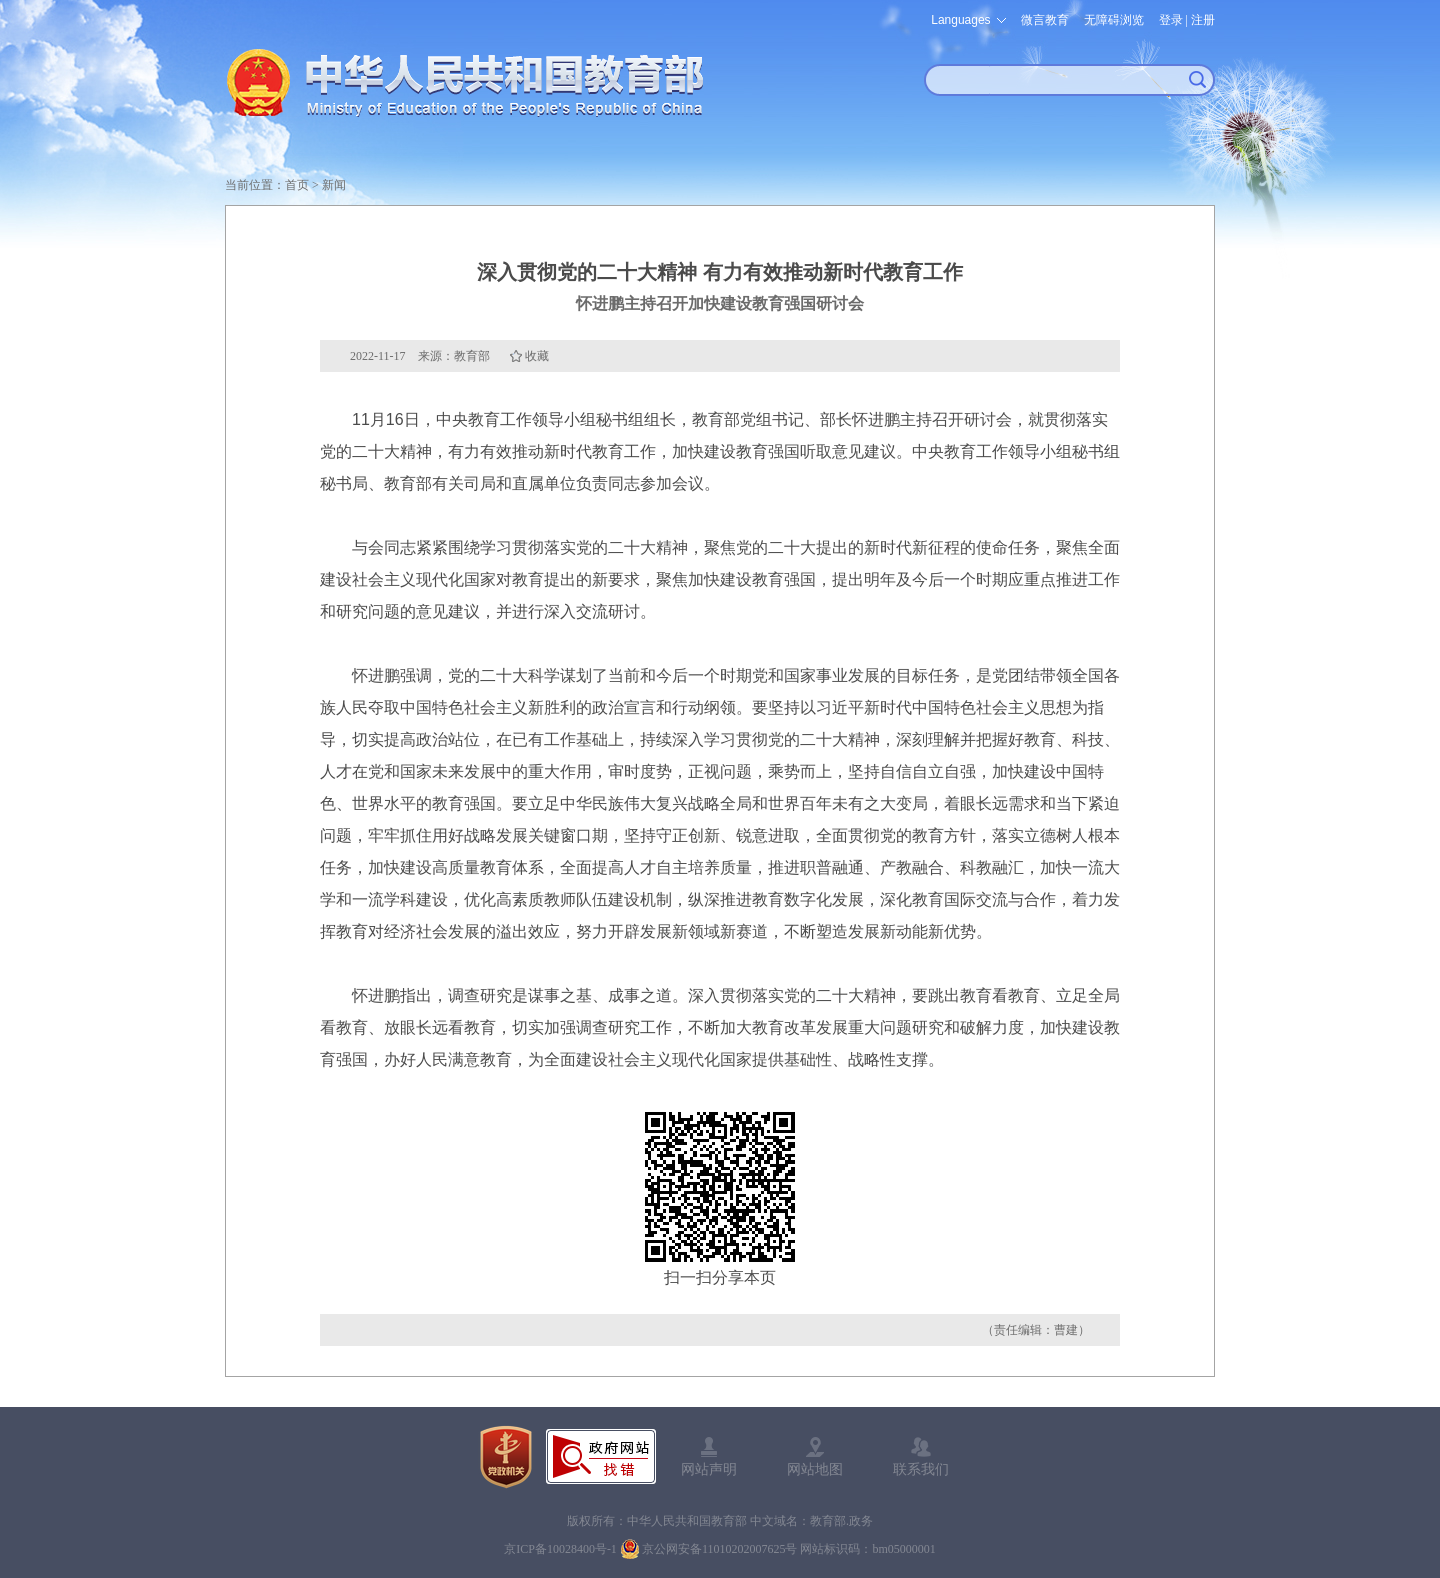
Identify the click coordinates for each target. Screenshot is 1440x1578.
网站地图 (815, 1469)
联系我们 (921, 1469)
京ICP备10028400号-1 (560, 1549)
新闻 (334, 185)
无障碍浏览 (1114, 20)
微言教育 (1045, 20)
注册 (1203, 20)
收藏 (537, 356)
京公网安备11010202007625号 (720, 1549)
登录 (1171, 20)
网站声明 (709, 1469)
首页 (297, 185)
